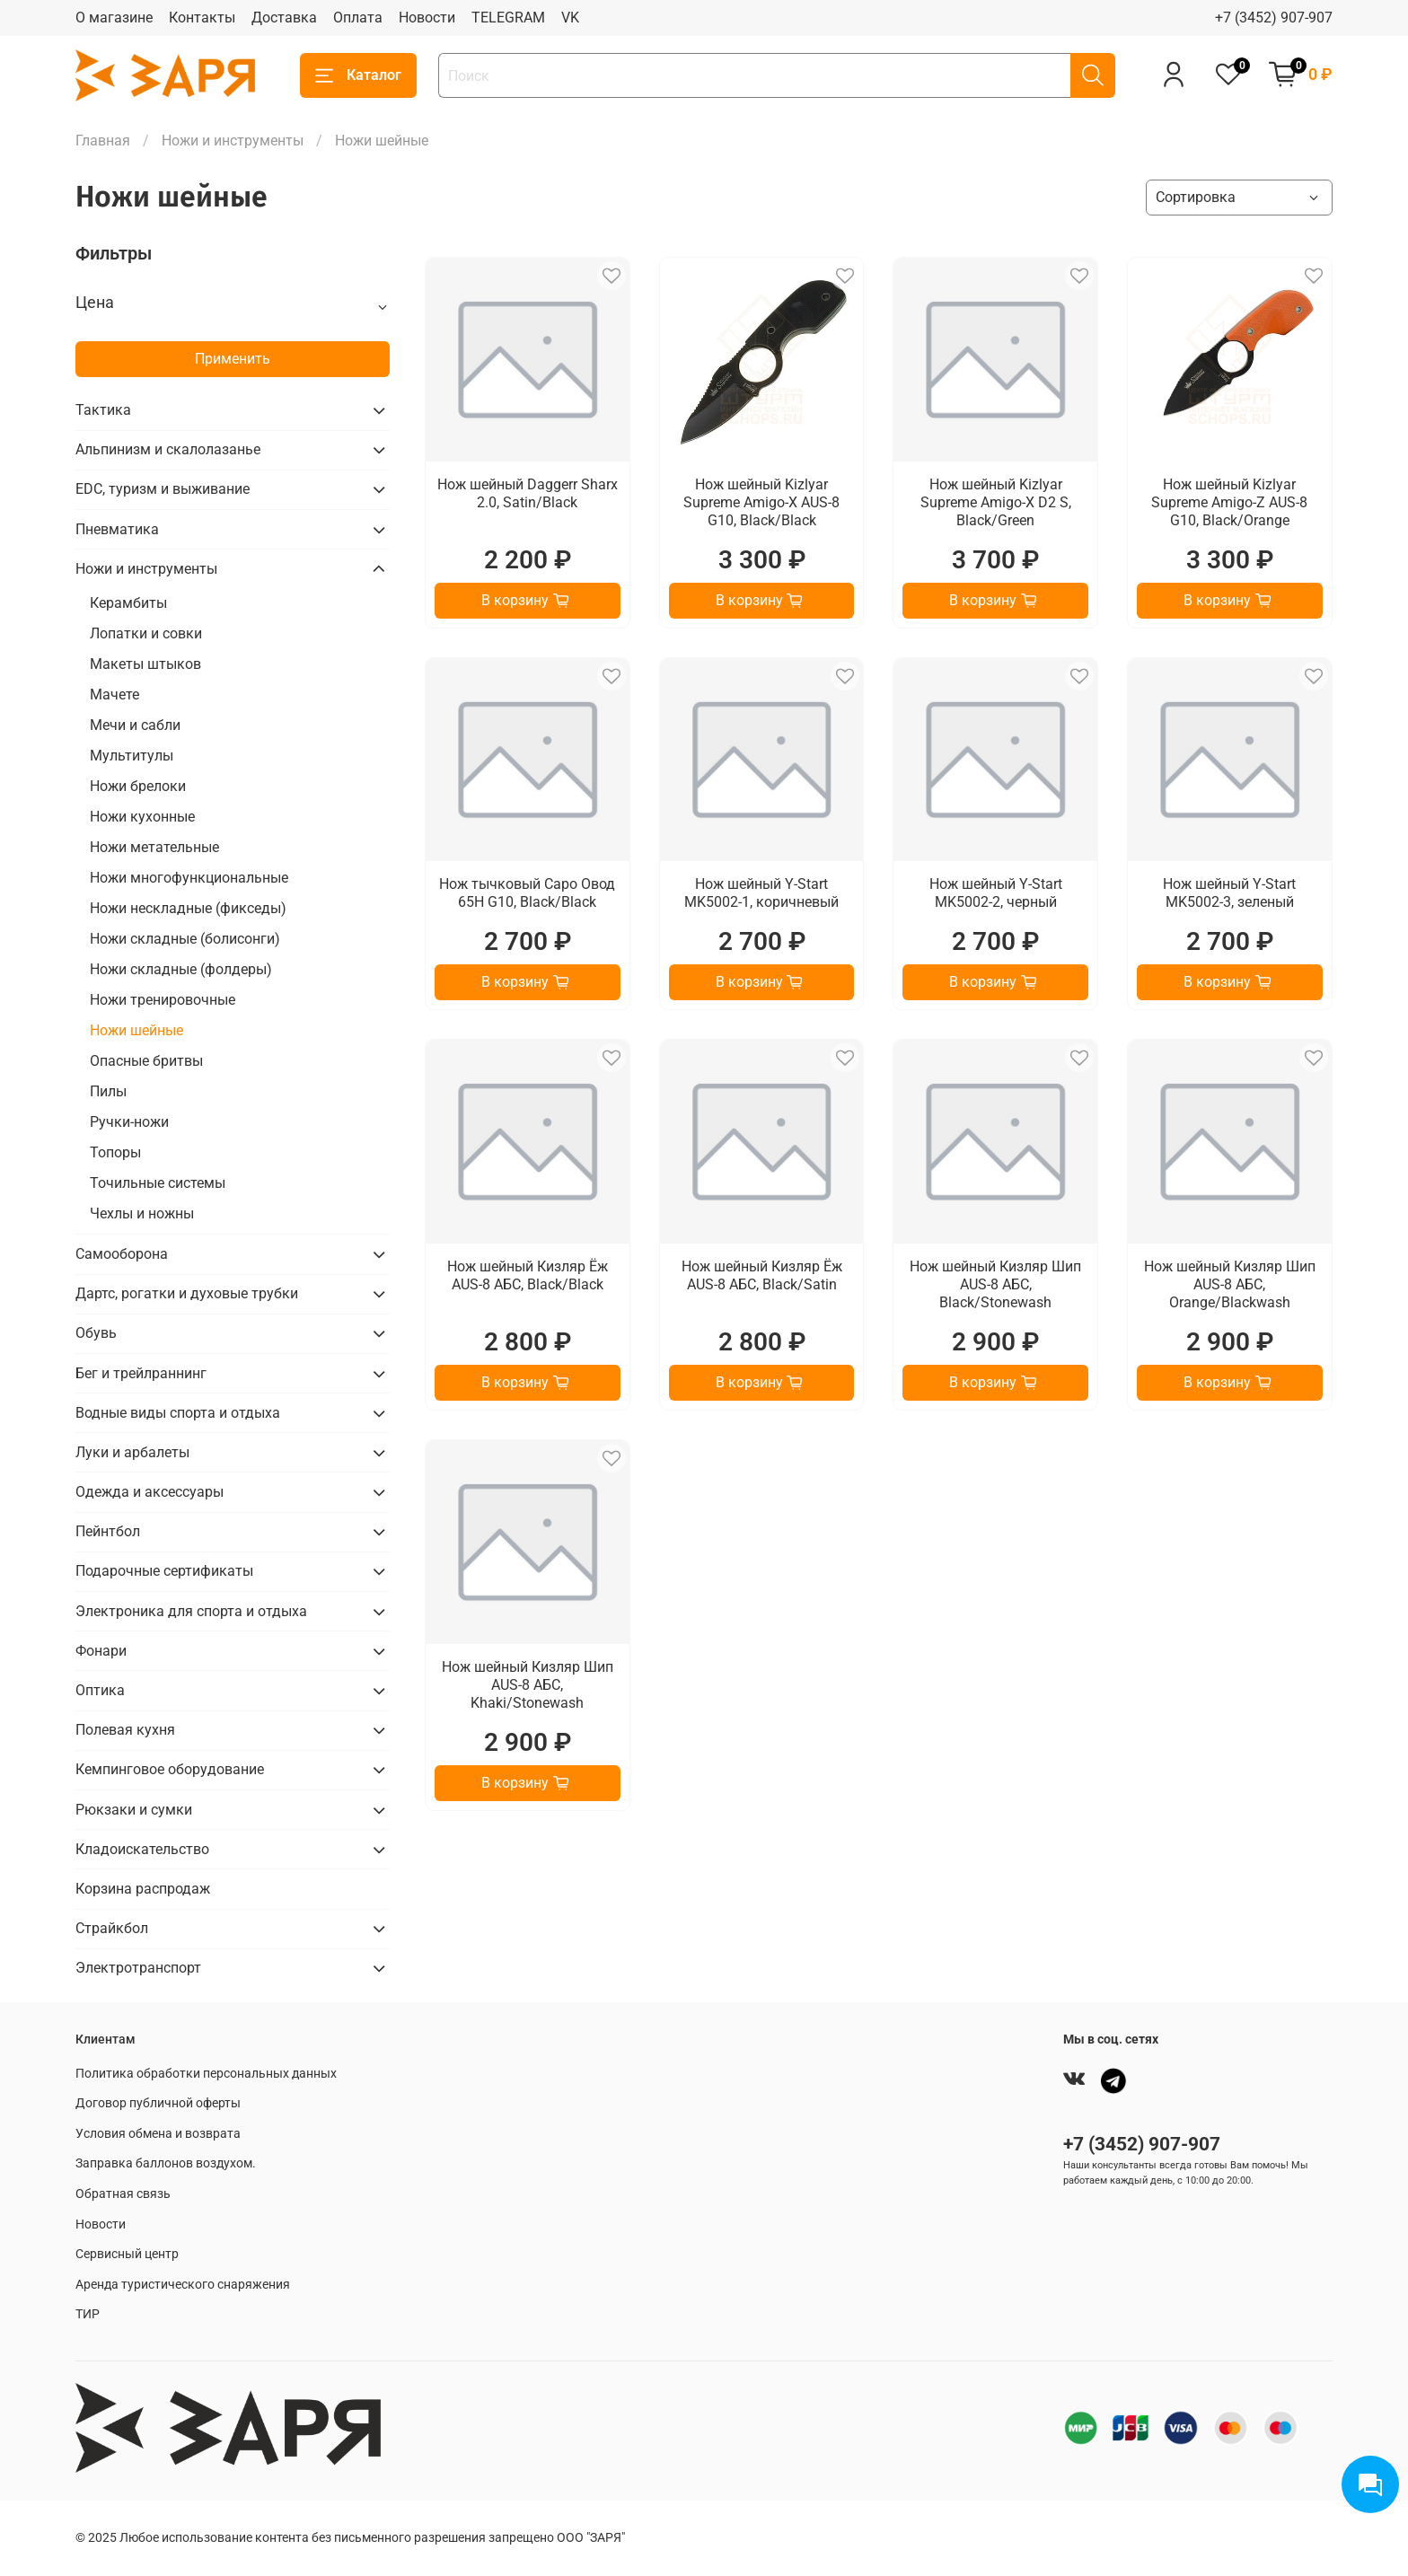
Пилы (108, 1091)
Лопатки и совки (146, 633)
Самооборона (121, 1253)
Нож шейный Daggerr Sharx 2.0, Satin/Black (527, 493)
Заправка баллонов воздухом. (165, 2163)
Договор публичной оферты (158, 2103)
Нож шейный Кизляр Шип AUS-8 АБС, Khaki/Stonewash (527, 1684)
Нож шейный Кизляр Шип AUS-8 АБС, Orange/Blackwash (1230, 1284)
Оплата (358, 17)
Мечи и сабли (135, 725)
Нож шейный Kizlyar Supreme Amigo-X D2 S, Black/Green (995, 502)
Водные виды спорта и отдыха (177, 1412)
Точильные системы (157, 1182)
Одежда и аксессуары (149, 1491)
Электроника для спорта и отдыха (191, 1611)
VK (570, 17)
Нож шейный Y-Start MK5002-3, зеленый (1229, 892)
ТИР (87, 2314)
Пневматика (117, 529)
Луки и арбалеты (132, 1452)
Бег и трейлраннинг (141, 1373)
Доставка (284, 17)
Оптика (100, 1690)
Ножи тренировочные (162, 999)
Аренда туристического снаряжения (182, 2284)
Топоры (115, 1152)
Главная (102, 140)
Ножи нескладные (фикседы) (188, 908)
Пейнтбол (107, 1531)
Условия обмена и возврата (158, 2133)
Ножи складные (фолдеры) (181, 969)
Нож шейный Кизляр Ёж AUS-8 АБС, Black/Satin (762, 1275)
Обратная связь (123, 2194)
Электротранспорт (138, 1967)
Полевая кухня (125, 1729)
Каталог (358, 75)
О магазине (114, 17)
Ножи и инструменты (233, 140)
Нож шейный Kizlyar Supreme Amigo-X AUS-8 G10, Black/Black (761, 502)
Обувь (96, 1332)
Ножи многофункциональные (189, 877)
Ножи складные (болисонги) (185, 938)
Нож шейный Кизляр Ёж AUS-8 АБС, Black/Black (527, 1275)
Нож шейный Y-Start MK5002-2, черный (995, 892)
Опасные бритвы (146, 1060)
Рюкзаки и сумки (133, 1809)
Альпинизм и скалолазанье (167, 449)
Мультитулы (131, 755)
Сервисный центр (127, 2254)
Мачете (114, 694)
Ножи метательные (154, 847)
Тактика (103, 409)
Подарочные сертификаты (164, 1570)
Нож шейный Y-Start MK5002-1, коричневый (761, 892)
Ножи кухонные (142, 816)
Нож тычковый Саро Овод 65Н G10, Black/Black (527, 892)
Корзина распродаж (142, 1888)
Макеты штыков (145, 664)
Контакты (202, 17)
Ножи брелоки (138, 786)
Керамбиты (128, 602)
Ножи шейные (136, 1030)
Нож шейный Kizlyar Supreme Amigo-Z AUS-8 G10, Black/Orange (1229, 502)
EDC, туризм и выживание (162, 488)
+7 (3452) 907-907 (1274, 17)
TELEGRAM (508, 17)
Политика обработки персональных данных (206, 2073)
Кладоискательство (142, 1849)
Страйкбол (111, 1928)
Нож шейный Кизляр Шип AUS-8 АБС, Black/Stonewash (995, 1284)
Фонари (101, 1650)
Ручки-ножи (129, 1121)
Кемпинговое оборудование (169, 1769)
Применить (232, 358)
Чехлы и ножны (142, 1213)
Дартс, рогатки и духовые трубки (186, 1293)
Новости (427, 17)
